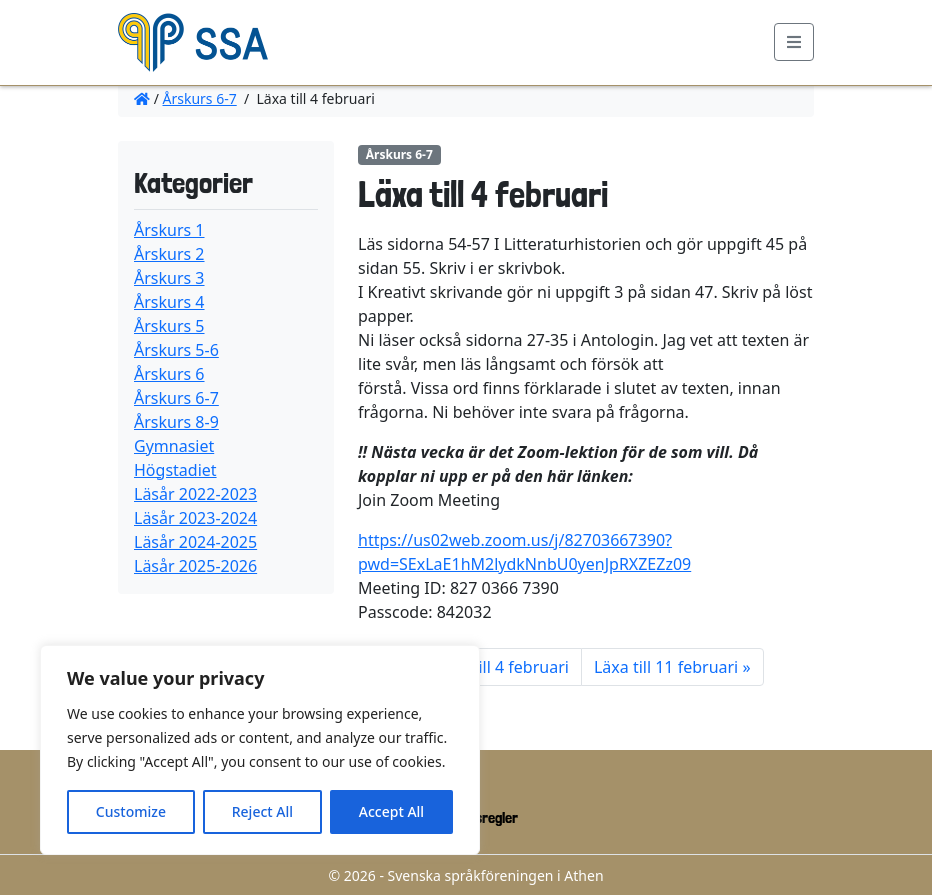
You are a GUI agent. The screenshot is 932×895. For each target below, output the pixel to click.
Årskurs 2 (169, 254)
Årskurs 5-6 (176, 350)
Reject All (262, 811)
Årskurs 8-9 (176, 422)
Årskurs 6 (169, 374)
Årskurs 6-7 (200, 98)
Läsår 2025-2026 (195, 566)
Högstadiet (175, 470)
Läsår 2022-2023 (195, 494)
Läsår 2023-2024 (195, 518)
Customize (131, 811)
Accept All (391, 811)
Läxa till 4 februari (501, 667)
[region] (260, 750)
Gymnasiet (174, 446)
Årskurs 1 (169, 230)
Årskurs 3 (169, 278)
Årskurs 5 (169, 326)
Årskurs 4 (169, 302)
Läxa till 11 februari (666, 667)
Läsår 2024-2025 (195, 542)
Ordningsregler (474, 817)
